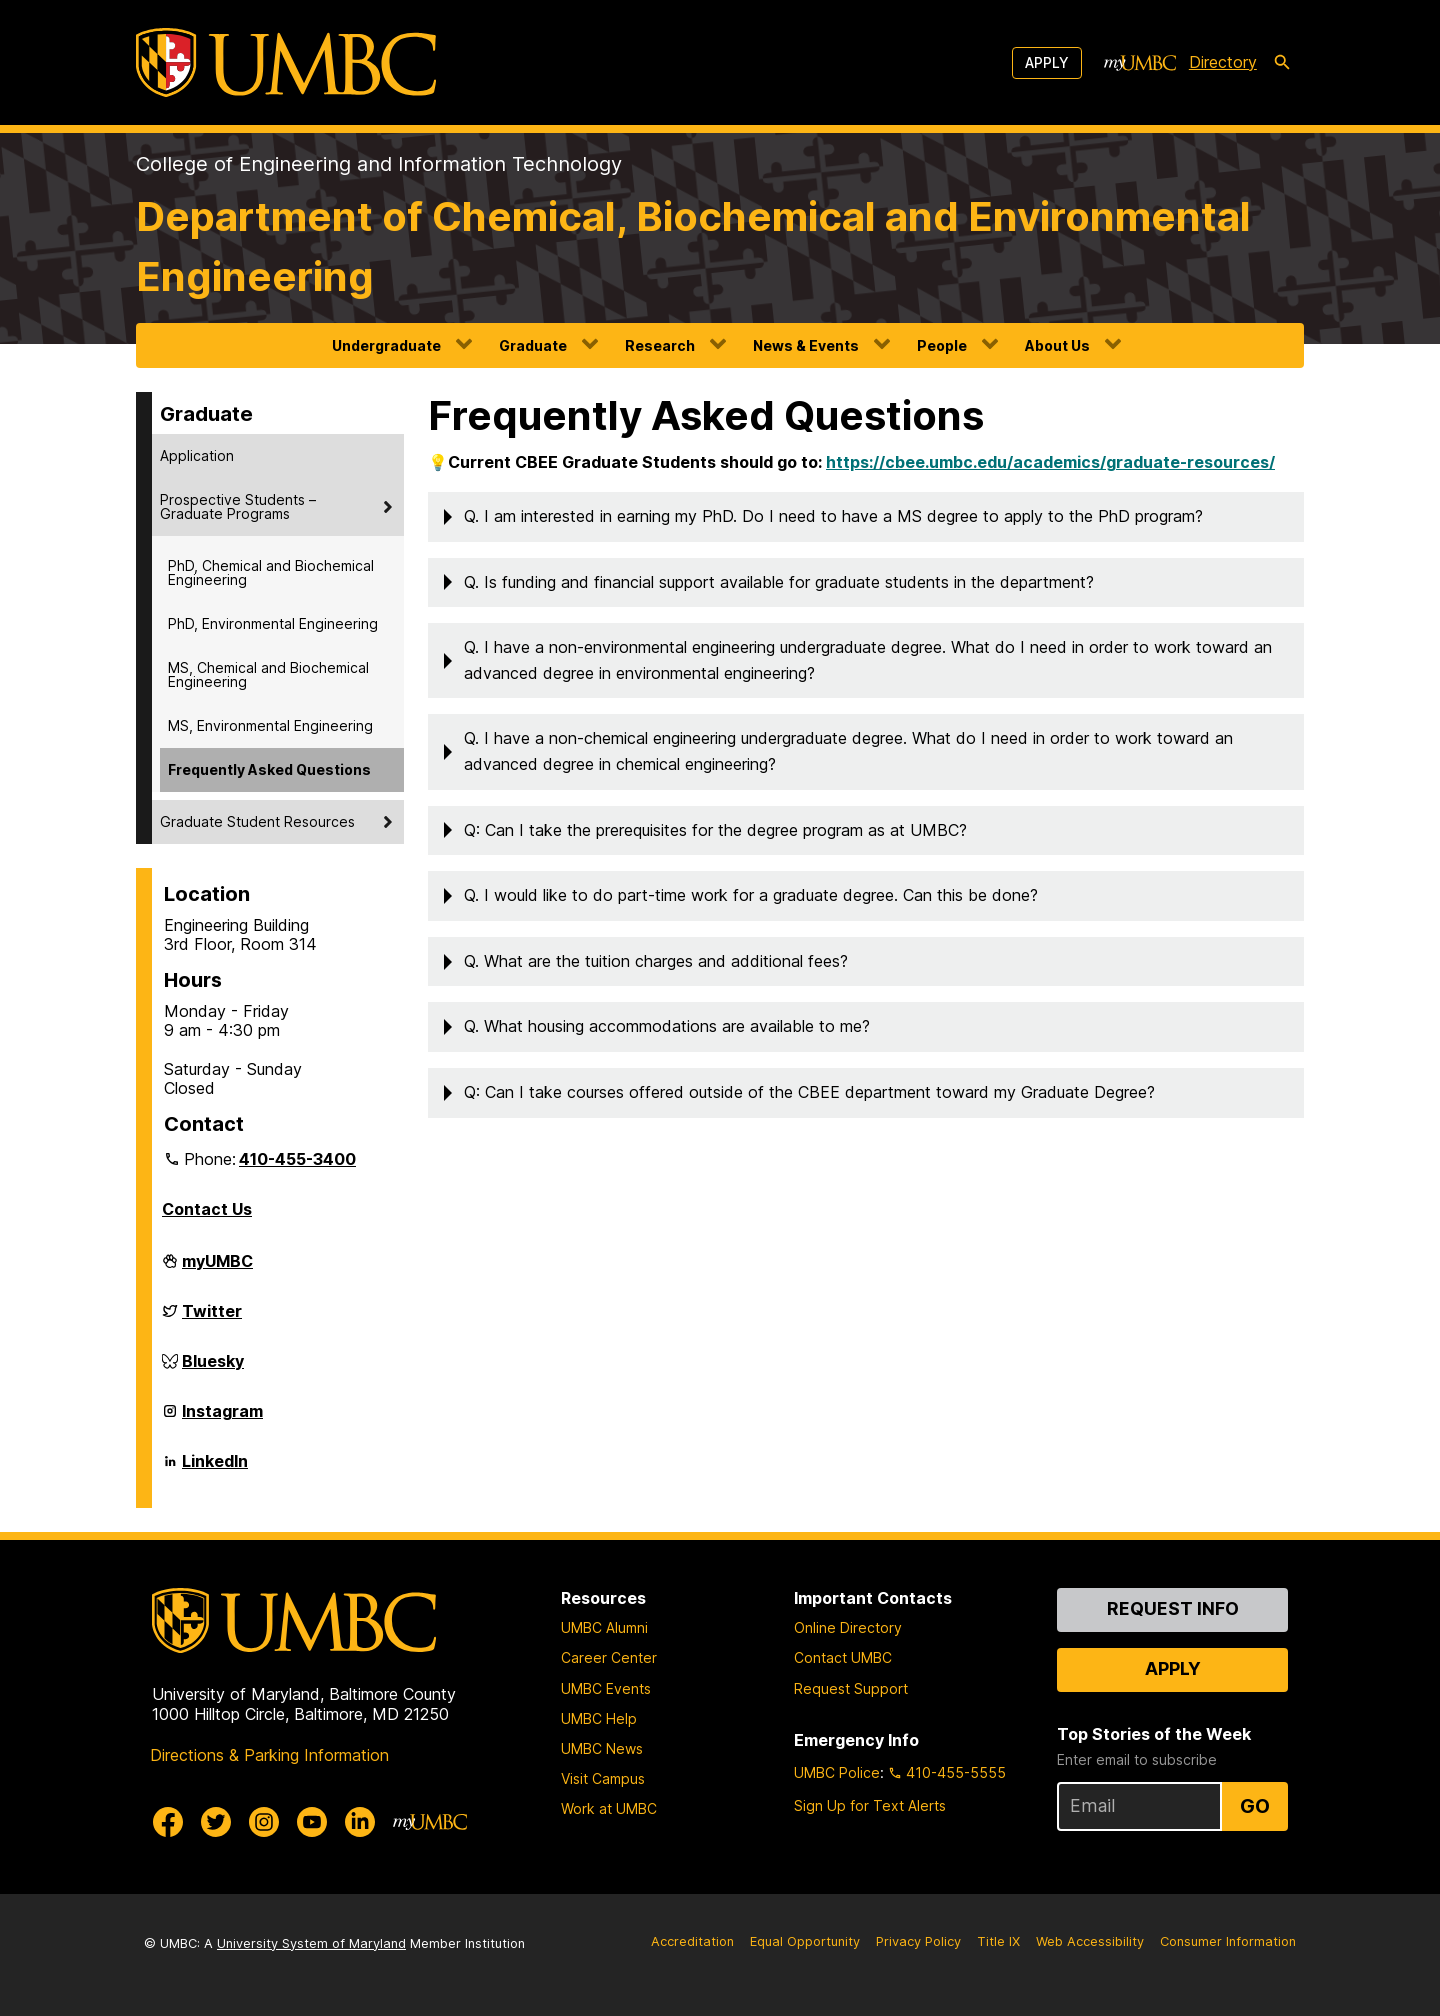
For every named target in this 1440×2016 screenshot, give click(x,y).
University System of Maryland (311, 1943)
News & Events (806, 345)
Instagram (222, 1419)
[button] (866, 517)
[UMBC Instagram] (264, 1822)
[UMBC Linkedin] (360, 1822)
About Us (1057, 345)
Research (660, 345)
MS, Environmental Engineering (270, 725)
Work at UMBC (609, 1808)
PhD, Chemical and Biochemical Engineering (271, 572)
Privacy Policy (918, 1941)
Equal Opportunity (805, 1941)
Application (197, 455)
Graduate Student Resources (257, 821)
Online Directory (848, 1627)
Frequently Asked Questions (269, 769)
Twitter (212, 1319)
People (942, 345)
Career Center (609, 1657)
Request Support (851, 1688)
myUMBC (217, 1269)
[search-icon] (1282, 63)
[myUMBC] (1140, 63)
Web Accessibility (1090, 1941)
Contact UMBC (843, 1657)
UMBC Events (606, 1688)
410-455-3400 (297, 1159)
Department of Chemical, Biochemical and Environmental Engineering (693, 246)
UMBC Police (837, 1772)
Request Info (1173, 1608)
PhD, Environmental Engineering (273, 623)
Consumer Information (1228, 1941)
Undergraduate (386, 345)
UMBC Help (599, 1718)
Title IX (998, 1941)
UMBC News (602, 1748)
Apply (1047, 62)
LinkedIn (215, 1469)
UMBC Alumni (604, 1627)
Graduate (533, 345)
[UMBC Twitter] (216, 1822)
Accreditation (692, 1941)
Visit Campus (603, 1778)
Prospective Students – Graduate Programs (238, 506)
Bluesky (213, 1369)
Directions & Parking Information (269, 1755)
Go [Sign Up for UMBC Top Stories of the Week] (1255, 1806)
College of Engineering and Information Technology (379, 164)
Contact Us (207, 1209)
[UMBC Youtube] (312, 1822)
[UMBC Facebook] (168, 1822)
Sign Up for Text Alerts (870, 1805)
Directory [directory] (1223, 62)
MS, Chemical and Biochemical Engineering (268, 674)
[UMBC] (286, 62)
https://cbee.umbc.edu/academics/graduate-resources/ (1050, 462)
